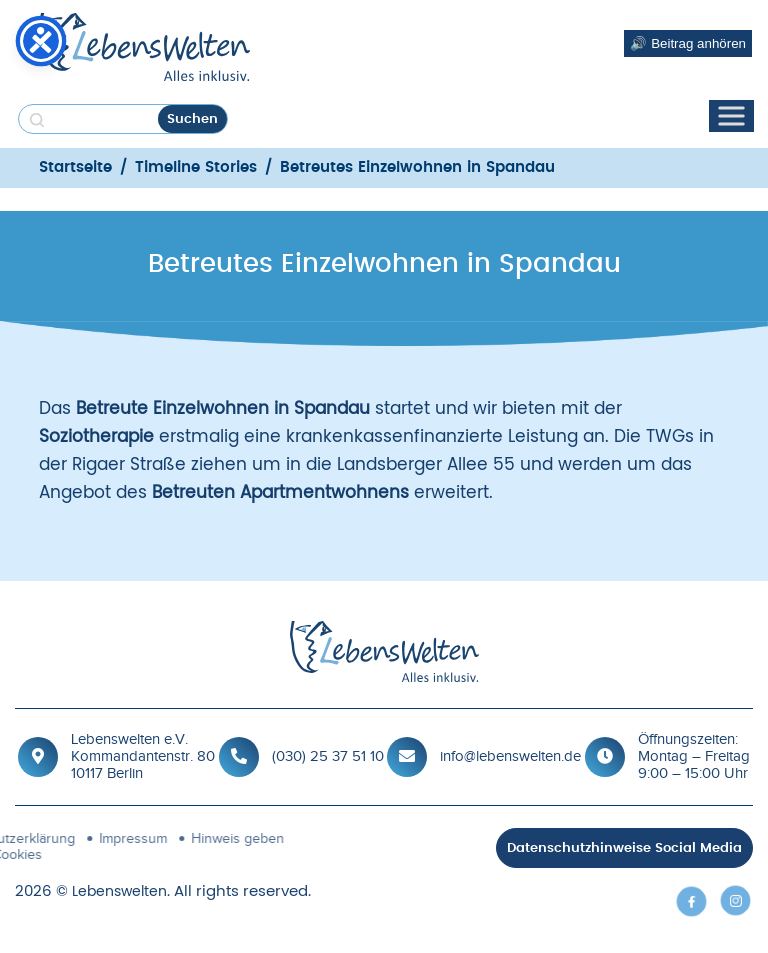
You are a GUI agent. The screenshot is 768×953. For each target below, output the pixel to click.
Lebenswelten (119, 892)
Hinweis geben (137, 838)
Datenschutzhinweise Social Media (624, 848)
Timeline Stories (196, 167)
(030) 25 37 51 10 (328, 756)
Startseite (75, 167)
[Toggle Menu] (731, 116)
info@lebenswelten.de (510, 756)
